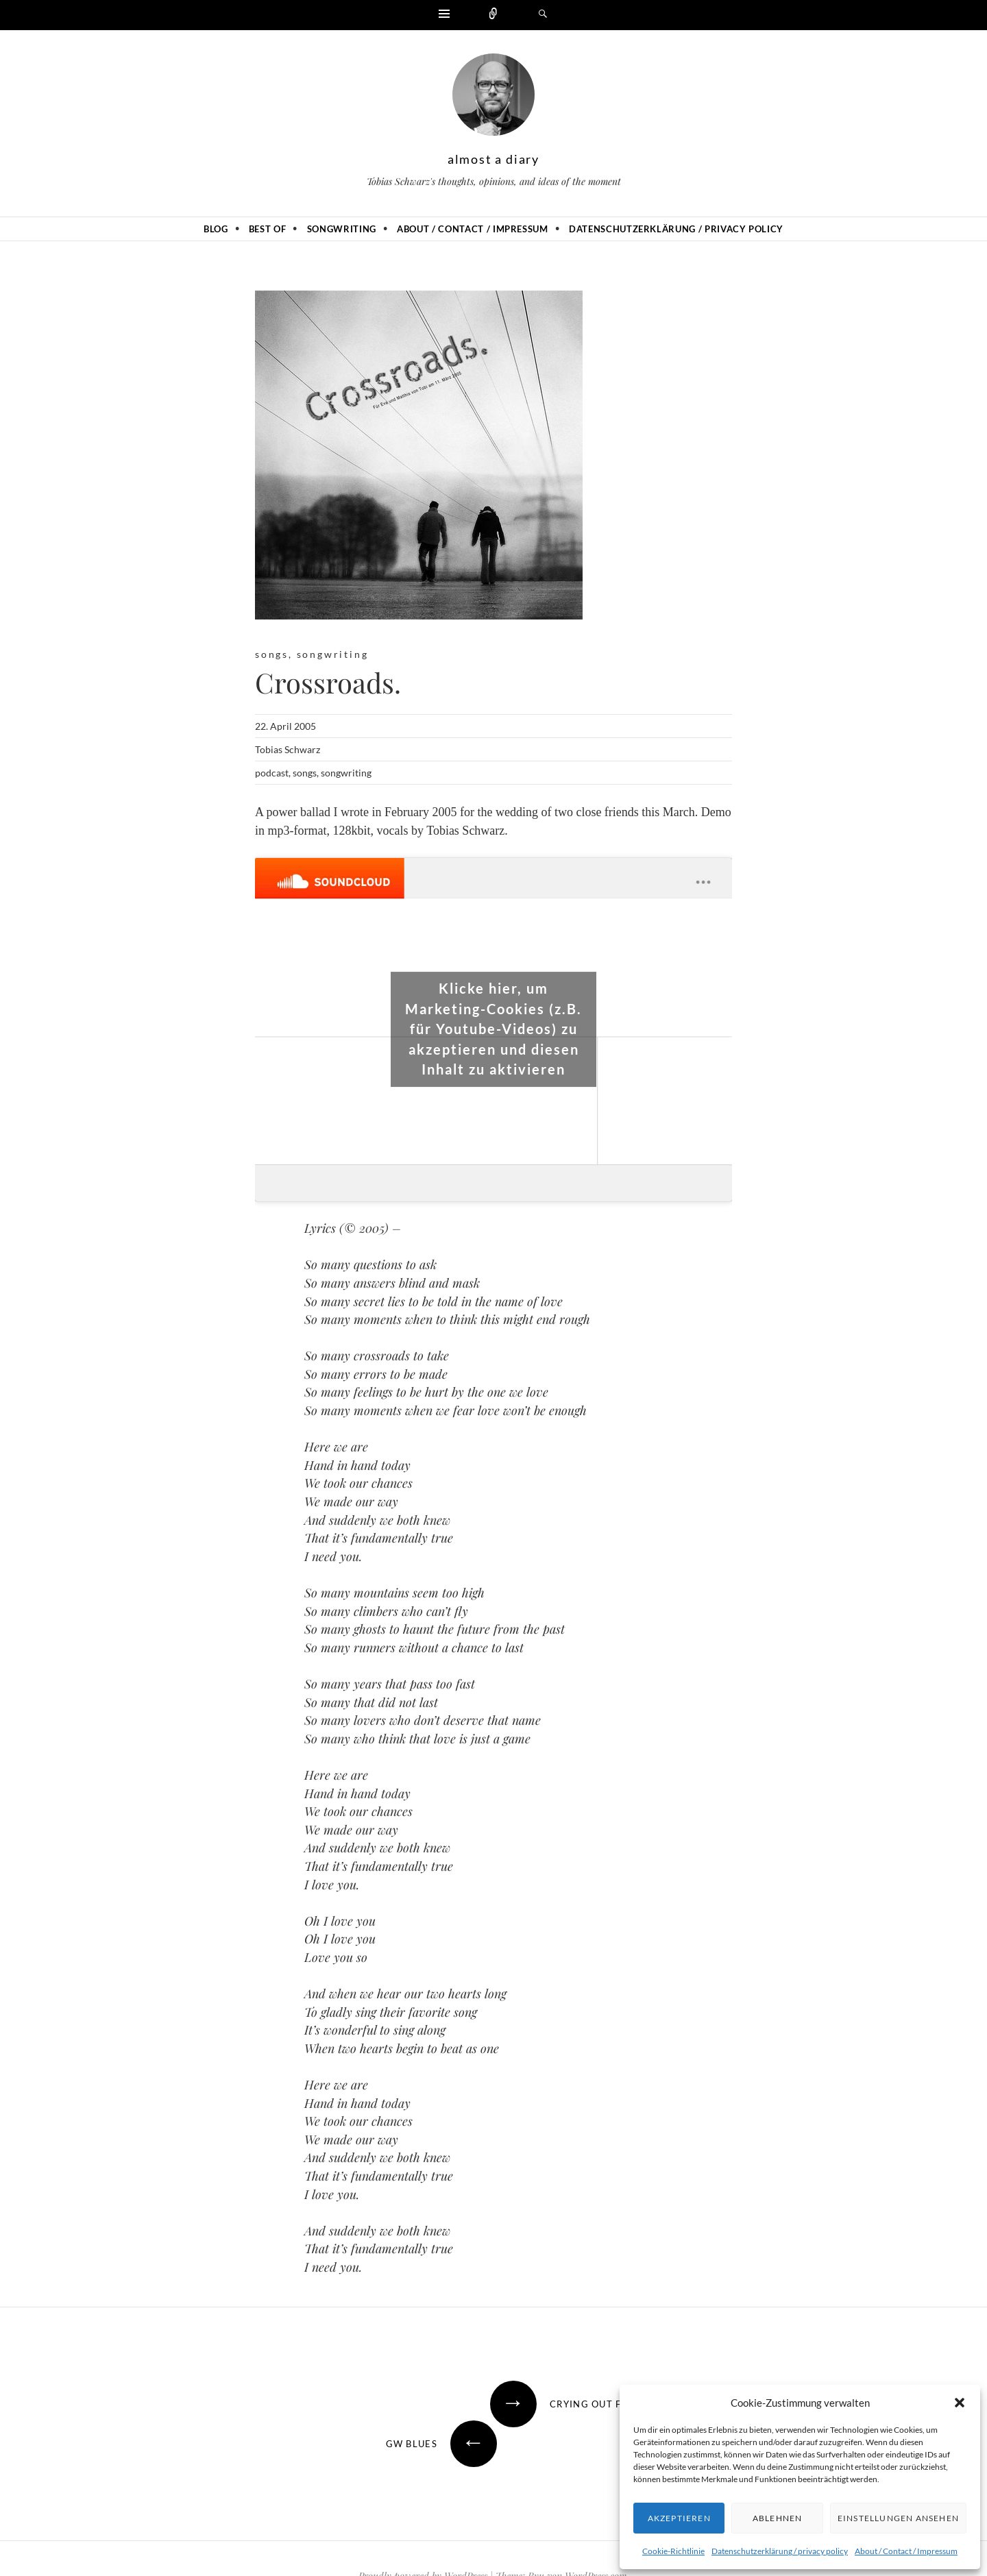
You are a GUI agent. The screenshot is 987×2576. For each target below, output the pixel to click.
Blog (216, 228)
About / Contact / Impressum (906, 2551)
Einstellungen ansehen (898, 2518)
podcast (272, 772)
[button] (959, 2402)
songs (272, 654)
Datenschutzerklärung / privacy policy (779, 2551)
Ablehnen (778, 2518)
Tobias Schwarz (287, 749)
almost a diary (493, 159)
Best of (268, 228)
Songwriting (341, 228)
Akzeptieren (679, 2518)
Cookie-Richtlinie (673, 2551)
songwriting (333, 654)
